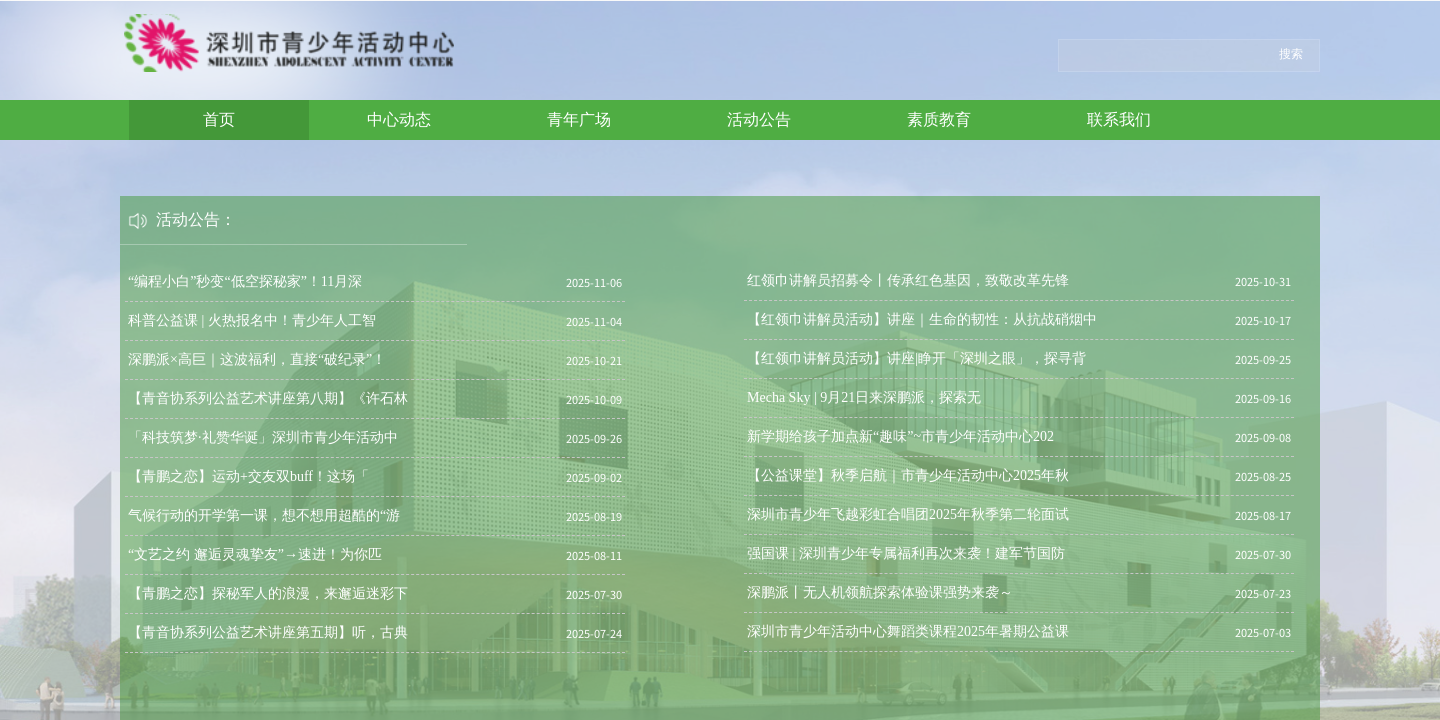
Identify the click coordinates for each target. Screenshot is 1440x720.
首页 (219, 119)
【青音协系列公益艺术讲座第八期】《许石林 (268, 398)
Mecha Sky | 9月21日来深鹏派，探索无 (864, 397)
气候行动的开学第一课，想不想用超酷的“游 (264, 515)
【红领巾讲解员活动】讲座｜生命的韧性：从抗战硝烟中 (922, 319)
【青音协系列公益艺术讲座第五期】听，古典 (268, 632)
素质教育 (939, 119)
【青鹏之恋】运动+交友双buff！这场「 (248, 476)
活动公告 (759, 119)
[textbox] (1163, 54)
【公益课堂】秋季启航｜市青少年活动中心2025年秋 (908, 475)
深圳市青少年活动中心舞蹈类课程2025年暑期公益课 (908, 631)
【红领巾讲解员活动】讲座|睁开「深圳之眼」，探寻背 (916, 358)
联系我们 (1119, 119)
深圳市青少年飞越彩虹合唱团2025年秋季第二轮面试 (908, 514)
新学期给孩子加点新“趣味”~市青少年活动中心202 (900, 436)
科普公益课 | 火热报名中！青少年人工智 (252, 320)
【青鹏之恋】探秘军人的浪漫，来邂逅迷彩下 (268, 593)
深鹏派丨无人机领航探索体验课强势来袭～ (880, 592)
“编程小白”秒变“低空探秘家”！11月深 (245, 281)
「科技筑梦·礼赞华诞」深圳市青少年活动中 (263, 437)
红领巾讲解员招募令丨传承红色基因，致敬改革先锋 (908, 280)
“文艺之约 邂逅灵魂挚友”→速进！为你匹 (255, 554)
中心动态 (399, 119)
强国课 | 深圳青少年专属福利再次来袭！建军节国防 (906, 553)
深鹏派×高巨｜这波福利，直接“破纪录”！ (257, 359)
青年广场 (579, 119)
